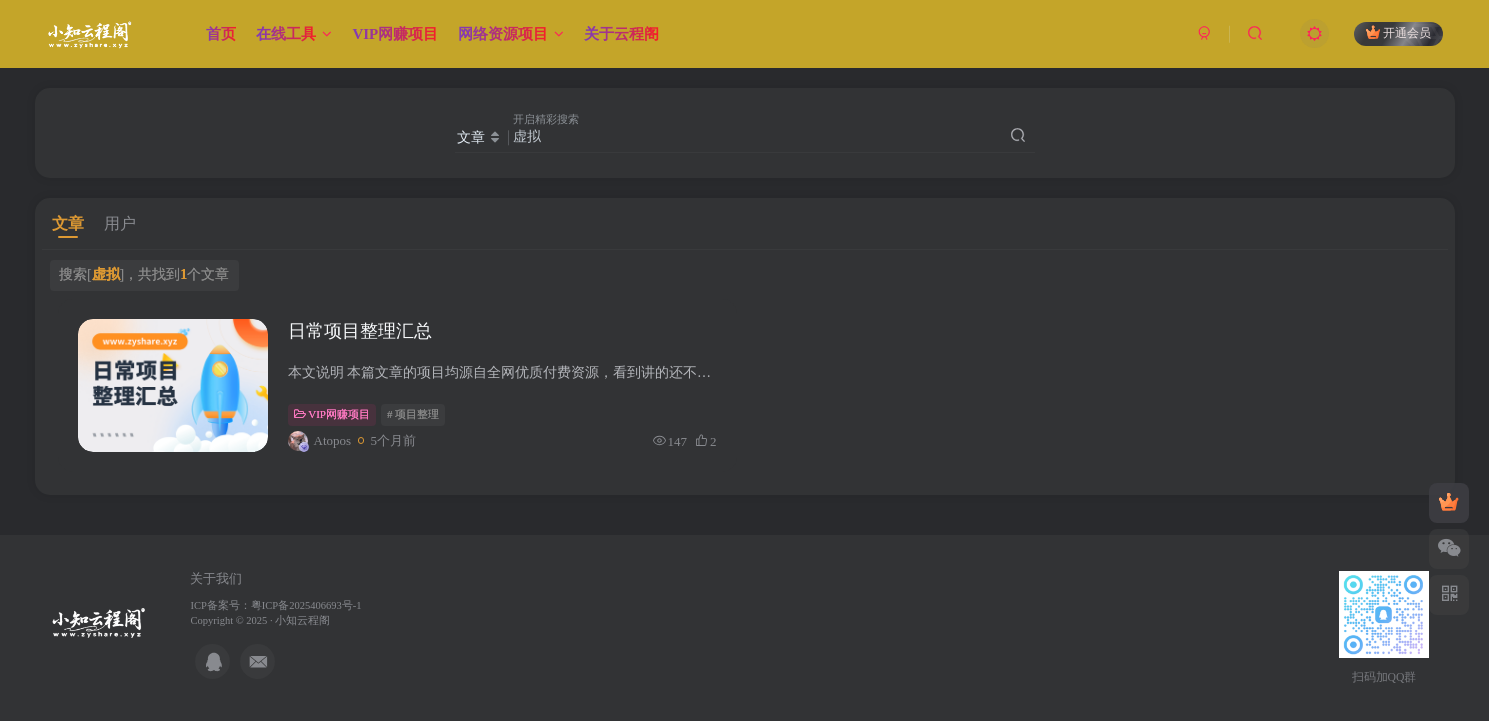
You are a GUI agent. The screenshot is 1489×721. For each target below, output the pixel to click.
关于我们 (216, 578)
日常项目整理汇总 (360, 331)
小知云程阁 (302, 620)
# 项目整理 (413, 414)
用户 (120, 223)
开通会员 (1398, 32)
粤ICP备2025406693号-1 (306, 605)
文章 (68, 223)
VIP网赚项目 (332, 414)
